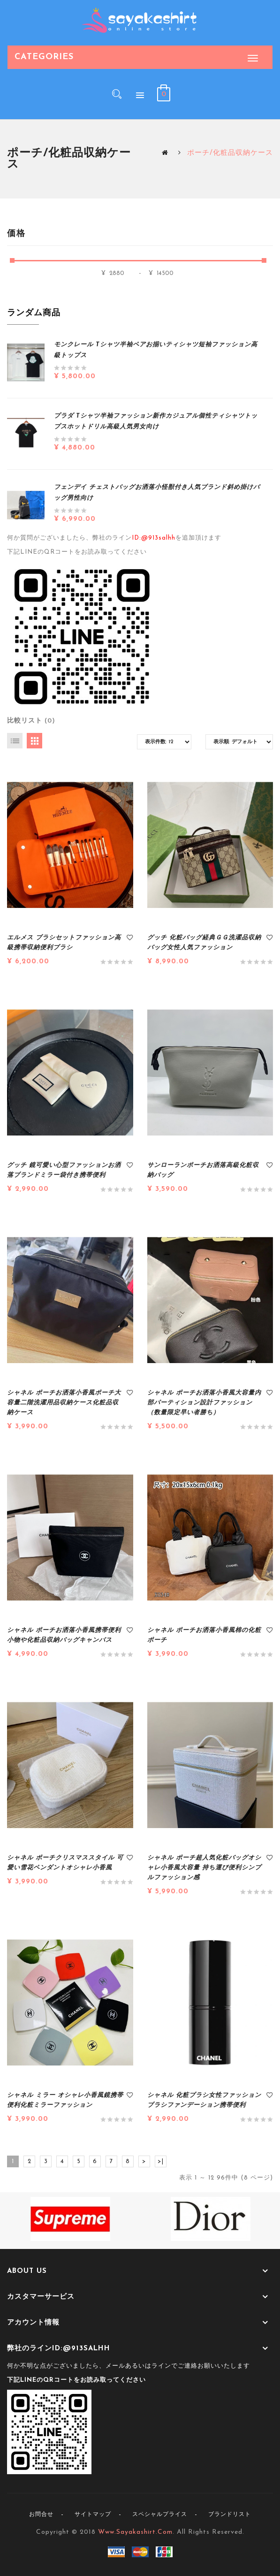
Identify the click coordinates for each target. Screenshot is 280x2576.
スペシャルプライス (159, 2514)
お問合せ (41, 2514)
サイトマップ (93, 2514)
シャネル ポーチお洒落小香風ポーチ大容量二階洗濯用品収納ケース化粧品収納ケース (64, 1403)
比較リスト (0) (31, 720)
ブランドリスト (229, 2514)
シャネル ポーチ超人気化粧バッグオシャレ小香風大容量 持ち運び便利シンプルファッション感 (204, 1868)
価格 (16, 233)
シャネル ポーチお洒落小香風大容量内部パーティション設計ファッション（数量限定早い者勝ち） (204, 1403)
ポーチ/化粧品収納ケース (230, 153)
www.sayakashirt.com (135, 2532)
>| (161, 2161)
